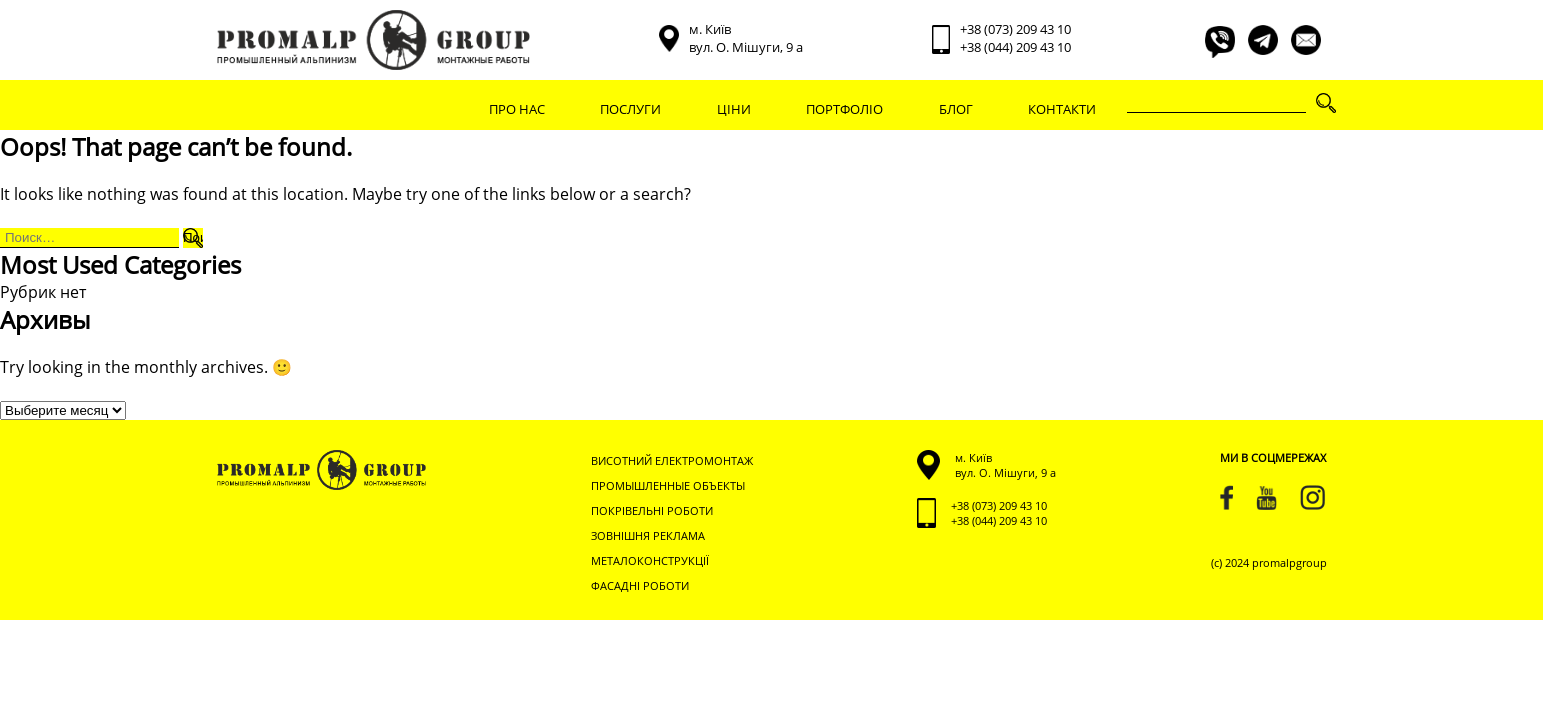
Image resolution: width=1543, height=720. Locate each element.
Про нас (517, 109)
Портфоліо (844, 109)
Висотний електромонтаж (672, 460)
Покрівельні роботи (652, 510)
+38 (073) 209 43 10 (1015, 29)
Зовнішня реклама (648, 535)
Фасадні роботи (640, 585)
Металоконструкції (650, 560)
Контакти (1062, 109)
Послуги (630, 109)
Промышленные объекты (668, 485)
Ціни (734, 109)
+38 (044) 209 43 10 (1015, 47)
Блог (956, 109)
